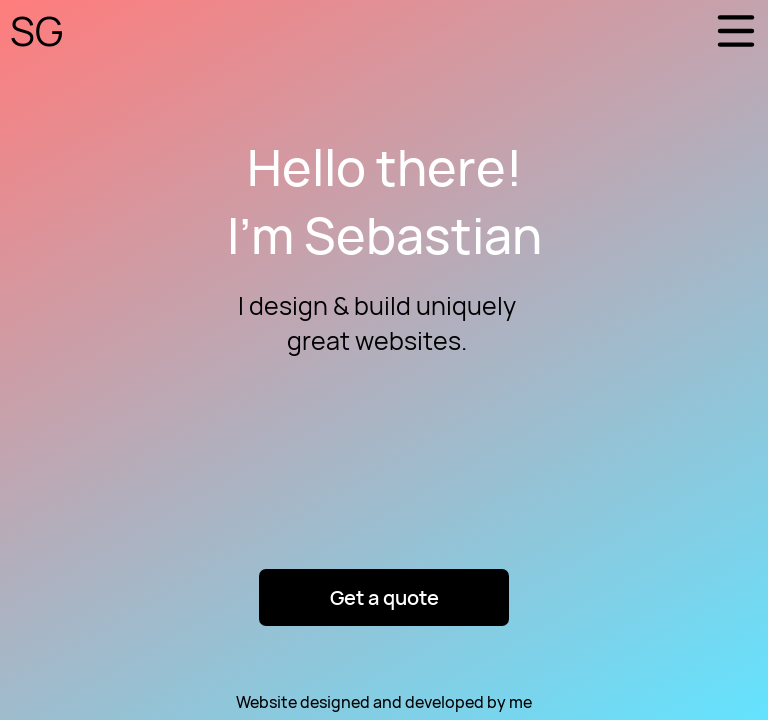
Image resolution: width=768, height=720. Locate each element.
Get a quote (384, 597)
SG (36, 30)
